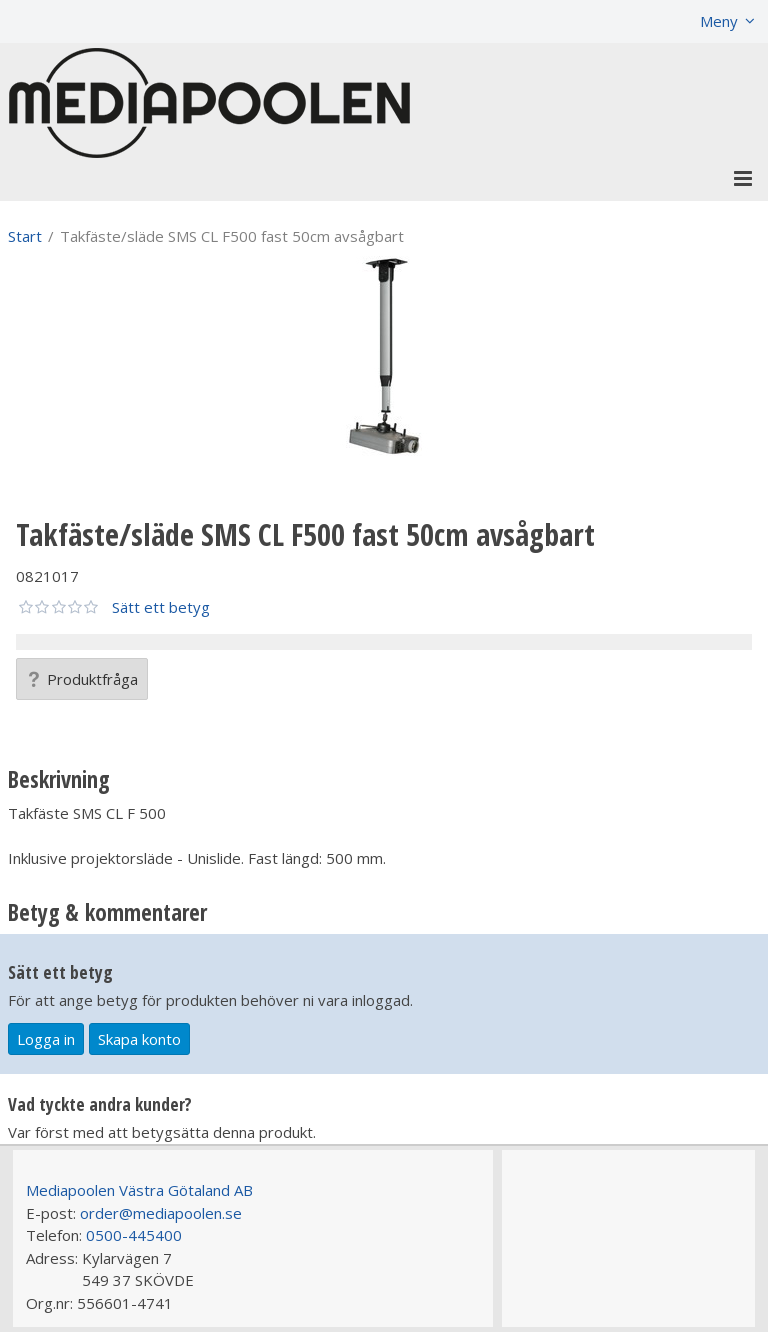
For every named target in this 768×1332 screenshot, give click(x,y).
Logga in (46, 1039)
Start (25, 236)
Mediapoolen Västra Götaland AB (139, 1190)
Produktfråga (82, 679)
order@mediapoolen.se (161, 1213)
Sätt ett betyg (161, 607)
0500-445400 (134, 1235)
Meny (719, 21)
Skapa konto (139, 1039)
